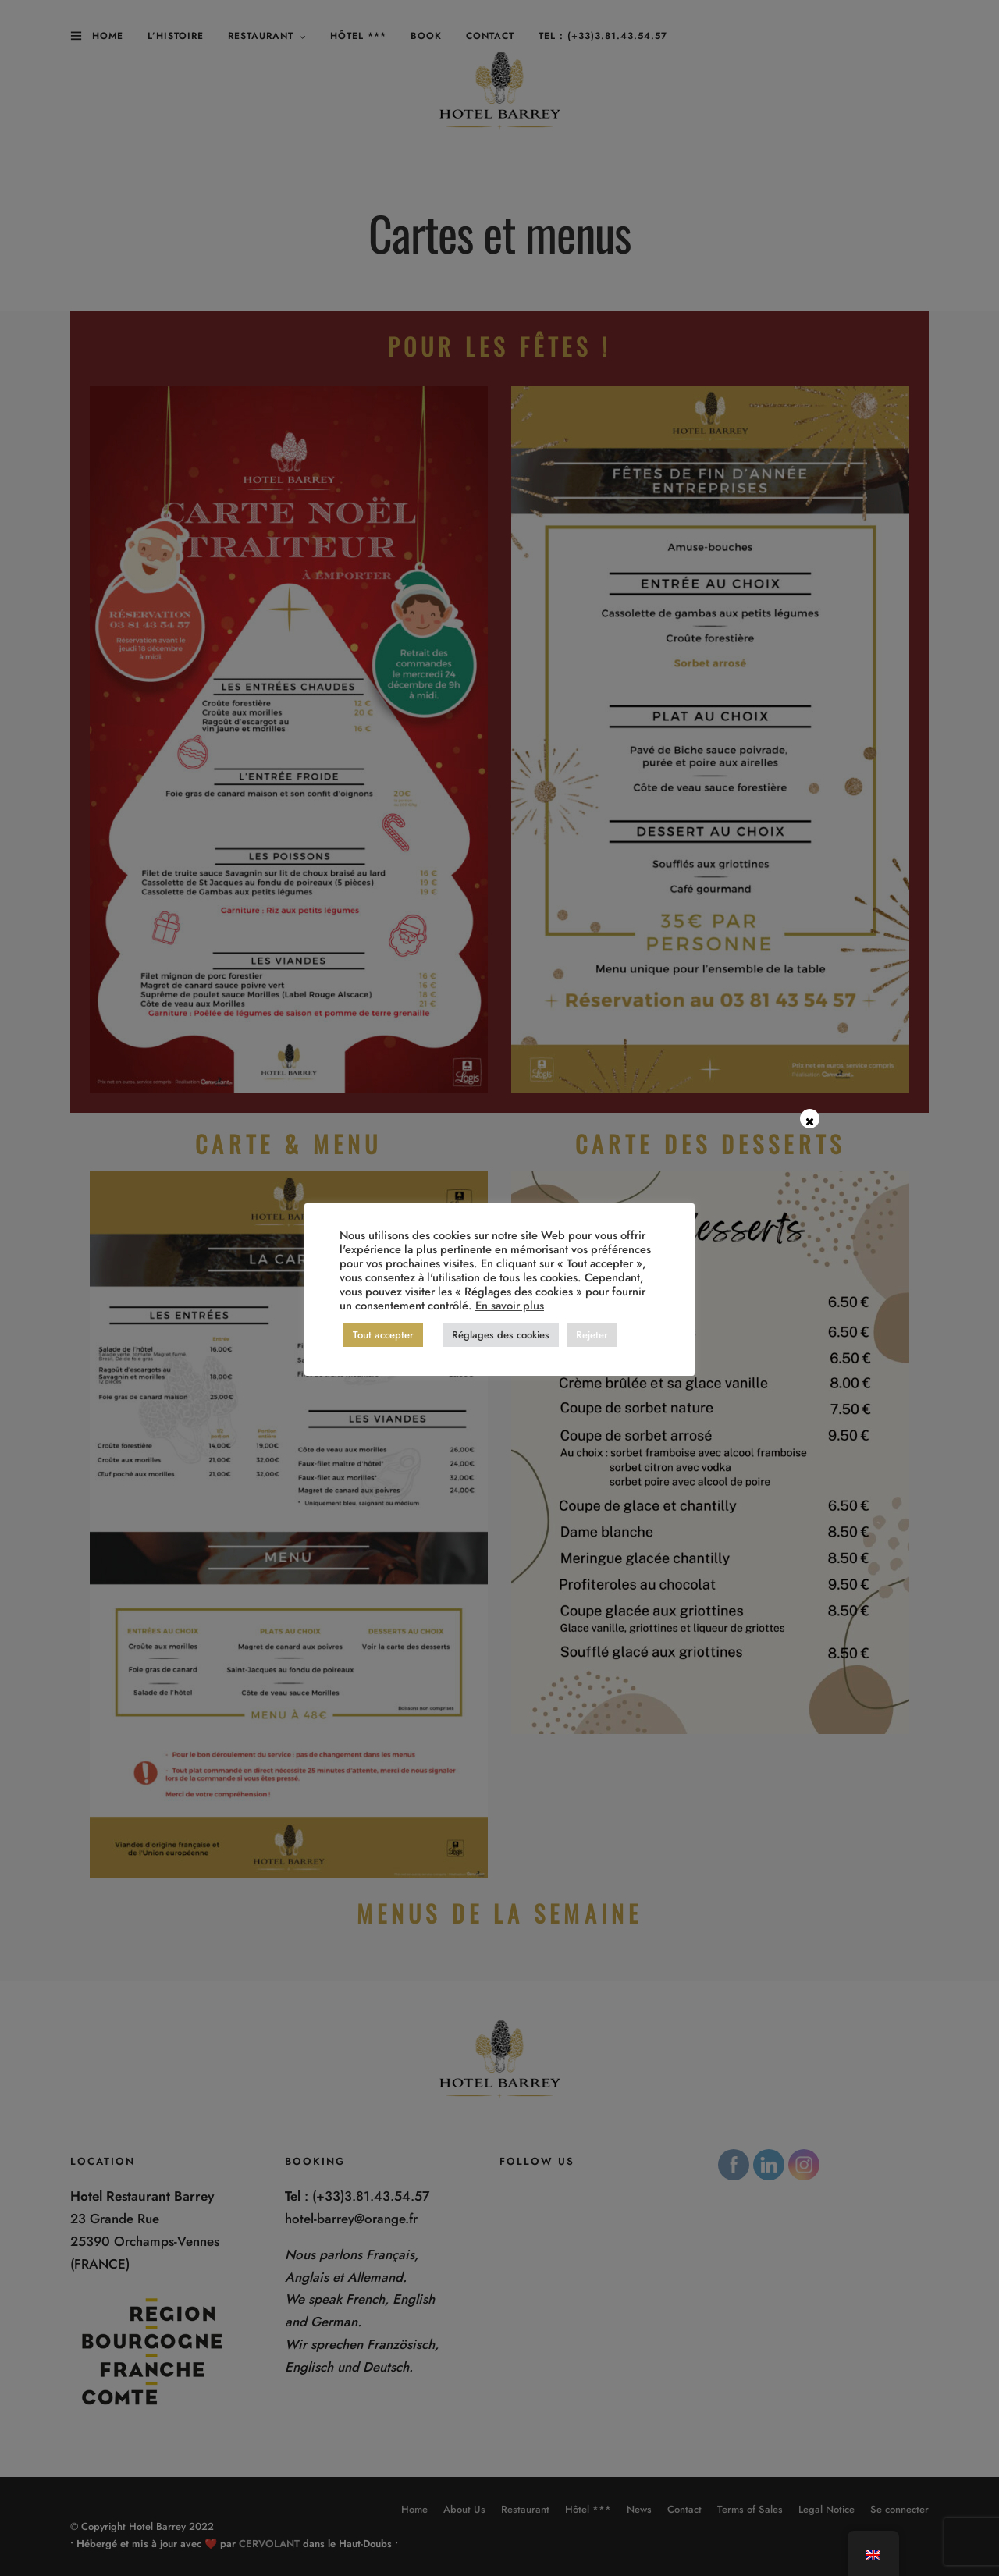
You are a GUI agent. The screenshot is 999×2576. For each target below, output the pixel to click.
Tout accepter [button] (383, 1334)
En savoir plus (509, 1305)
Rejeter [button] (592, 1334)
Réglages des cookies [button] (500, 1334)
